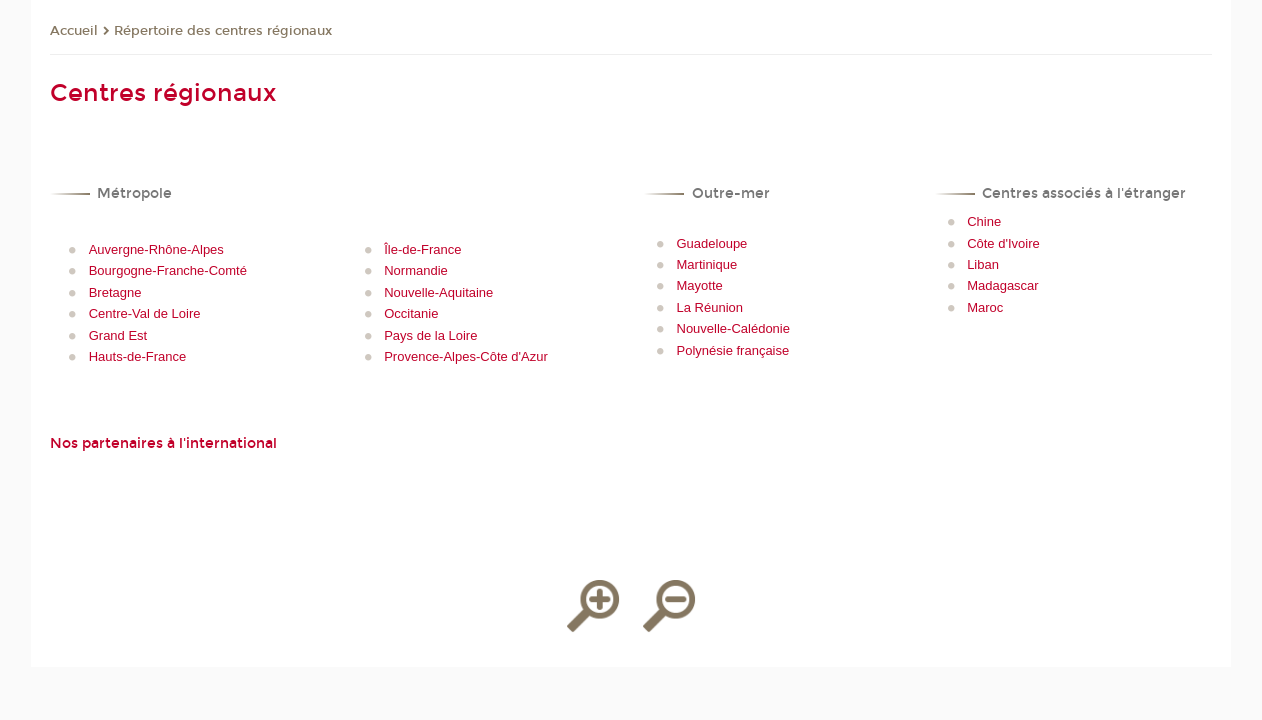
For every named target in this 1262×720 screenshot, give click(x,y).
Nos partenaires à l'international (163, 443)
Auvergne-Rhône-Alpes (156, 249)
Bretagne (115, 292)
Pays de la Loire (430, 335)
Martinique (707, 264)
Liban (983, 264)
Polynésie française (733, 350)
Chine (984, 221)
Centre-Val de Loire (145, 313)
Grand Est (118, 335)
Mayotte (700, 285)
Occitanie (411, 313)
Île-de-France (422, 249)
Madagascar (1003, 285)
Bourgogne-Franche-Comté (168, 270)
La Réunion (710, 307)
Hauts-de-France (138, 356)
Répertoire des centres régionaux (223, 31)
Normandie (416, 270)
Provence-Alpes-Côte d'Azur (466, 356)
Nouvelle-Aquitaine (438, 292)
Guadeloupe (712, 243)
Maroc (985, 307)
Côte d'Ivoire (1003, 243)
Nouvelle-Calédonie (733, 328)
